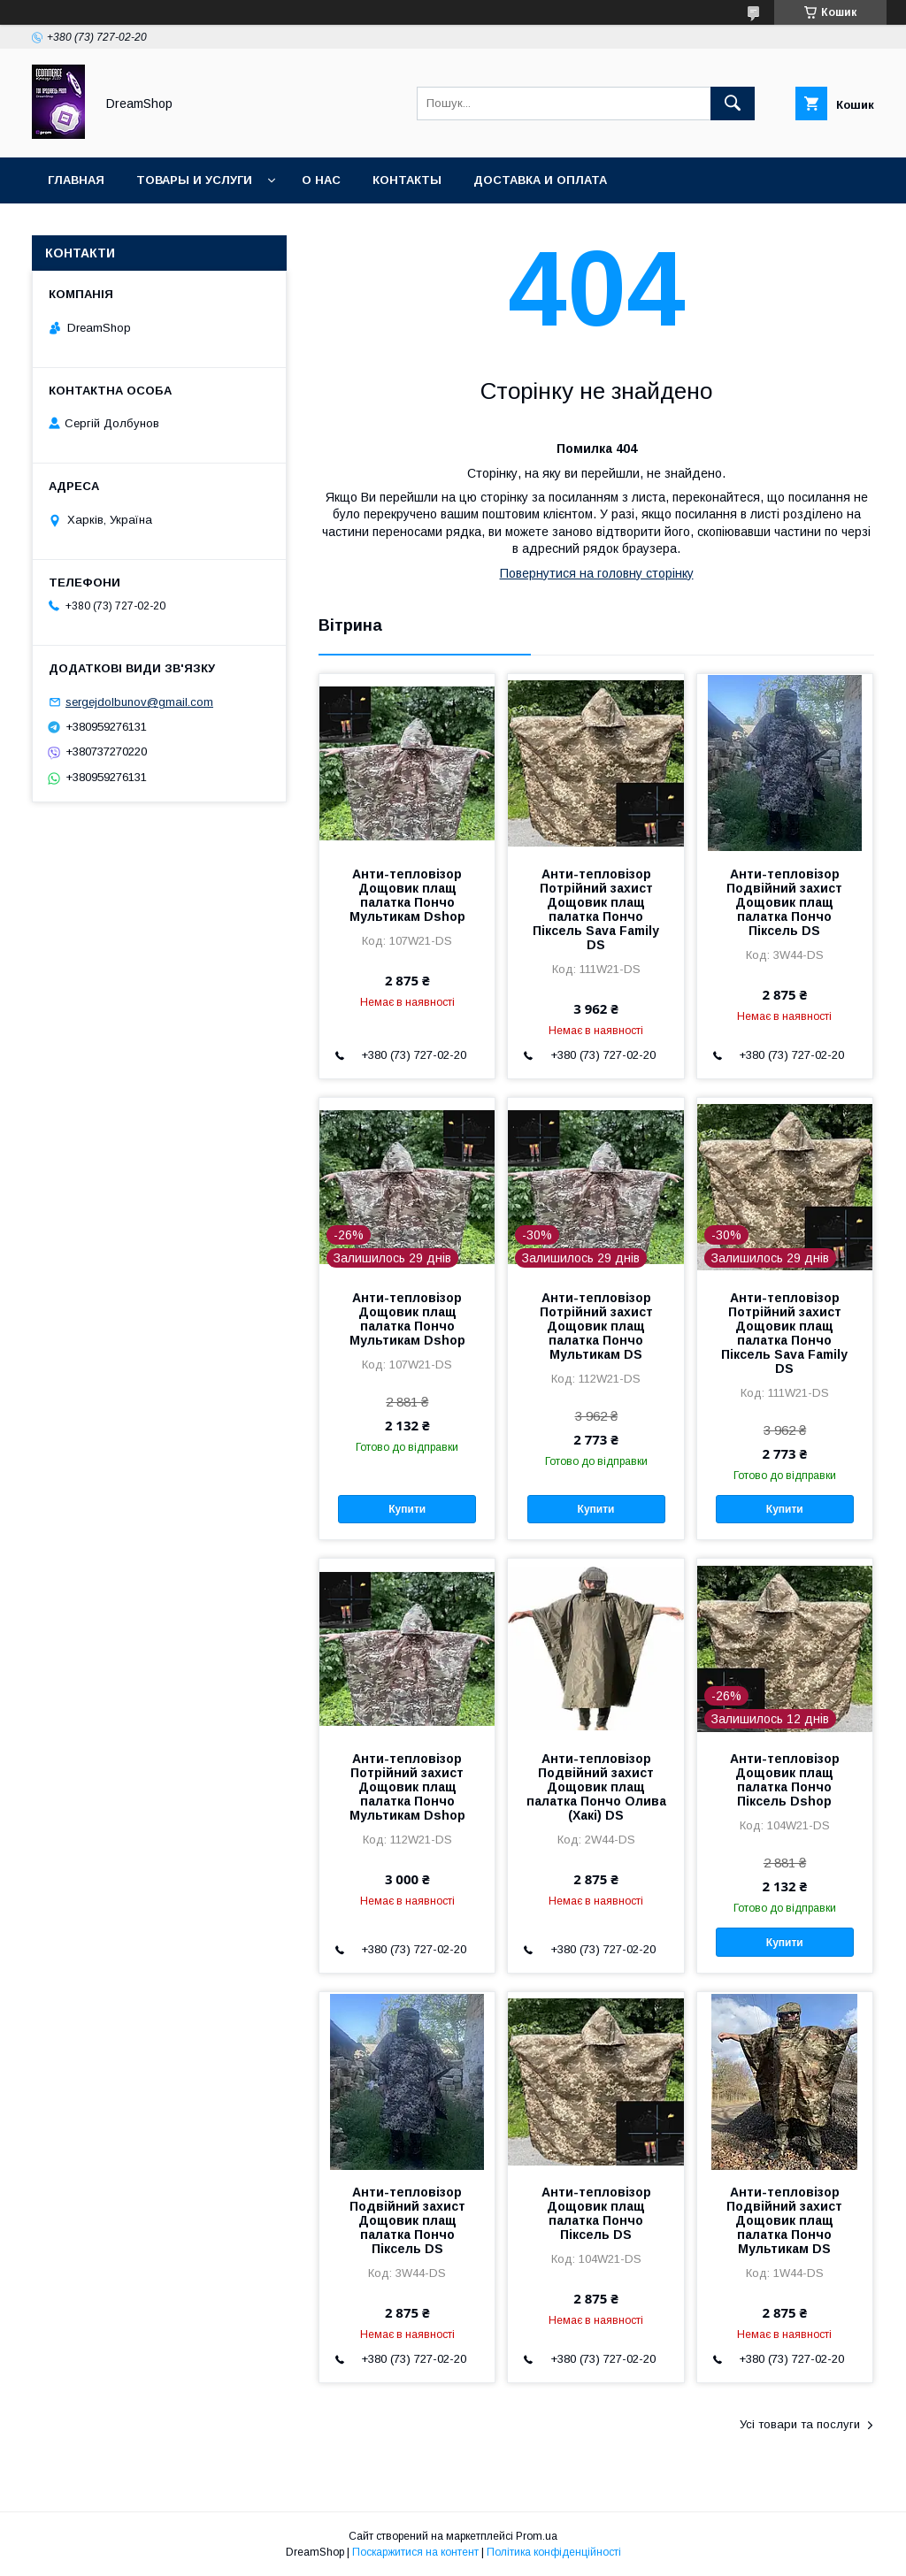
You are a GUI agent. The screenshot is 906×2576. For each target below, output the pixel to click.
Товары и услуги (194, 180)
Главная (76, 180)
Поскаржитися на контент (415, 2552)
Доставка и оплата (540, 180)
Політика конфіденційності (554, 2552)
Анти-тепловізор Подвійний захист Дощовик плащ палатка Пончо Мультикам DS (784, 2220)
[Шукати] (732, 103)
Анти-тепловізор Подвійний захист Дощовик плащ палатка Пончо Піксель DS (784, 902)
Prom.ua (536, 2536)
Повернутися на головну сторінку (597, 573)
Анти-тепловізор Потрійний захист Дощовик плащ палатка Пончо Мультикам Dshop (407, 1787)
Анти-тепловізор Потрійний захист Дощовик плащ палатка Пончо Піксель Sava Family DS (596, 909)
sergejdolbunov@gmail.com (139, 702)
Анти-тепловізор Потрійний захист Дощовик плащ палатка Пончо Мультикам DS (596, 1326)
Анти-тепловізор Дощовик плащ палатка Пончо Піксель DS (596, 2213)
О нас (321, 180)
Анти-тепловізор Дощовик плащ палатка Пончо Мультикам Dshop (407, 895)
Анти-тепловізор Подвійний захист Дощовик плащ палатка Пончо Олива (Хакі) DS (596, 1787)
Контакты (406, 180)
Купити (407, 1509)
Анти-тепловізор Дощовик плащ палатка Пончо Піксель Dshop (785, 1780)
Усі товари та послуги (800, 2424)
